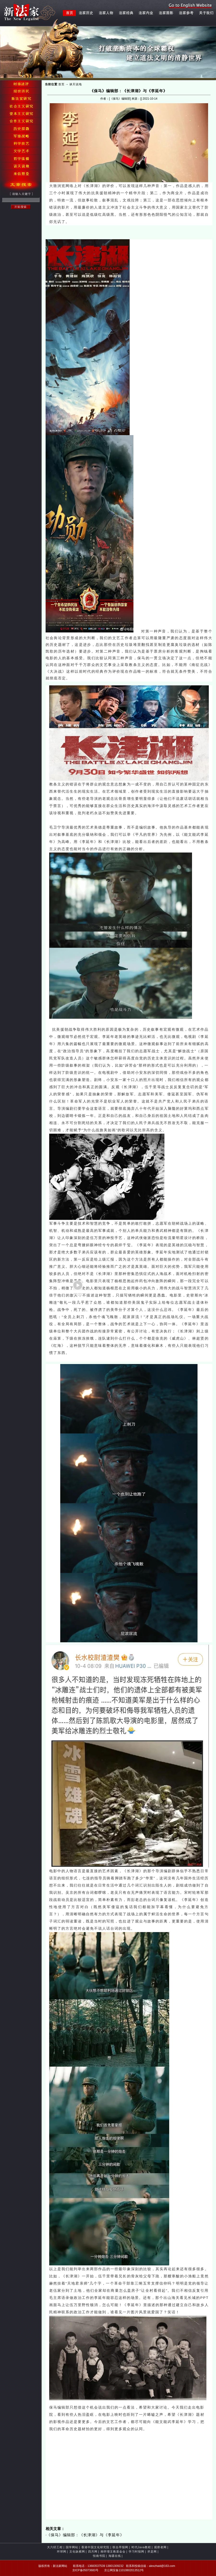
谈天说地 (75, 84)
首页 (61, 84)
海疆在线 (114, 2556)
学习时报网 (136, 2551)
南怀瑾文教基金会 (113, 2551)
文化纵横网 (77, 2551)
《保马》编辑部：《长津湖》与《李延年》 (85, 2535)
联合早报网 (120, 2547)
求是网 (152, 2551)
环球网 (61, 2551)
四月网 (92, 2551)
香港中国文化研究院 (95, 2547)
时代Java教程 (141, 2547)
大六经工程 (55, 2547)
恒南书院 (99, 2556)
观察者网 (160, 2547)
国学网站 (72, 2547)
